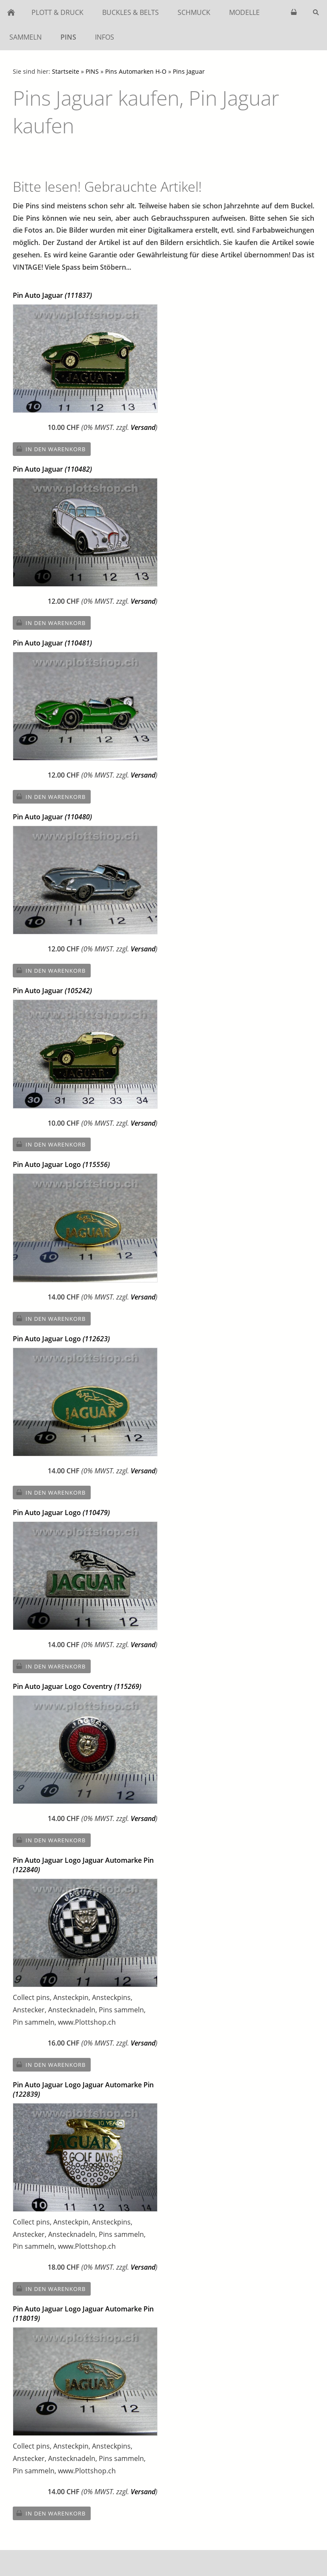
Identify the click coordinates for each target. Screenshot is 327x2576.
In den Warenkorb (56, 449)
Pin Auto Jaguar (52, 295)
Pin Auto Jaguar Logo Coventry (77, 1686)
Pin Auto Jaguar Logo (61, 1164)
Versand (143, 427)
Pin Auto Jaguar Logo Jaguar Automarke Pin (83, 1865)
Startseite (65, 71)
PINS (92, 71)
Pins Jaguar (189, 71)
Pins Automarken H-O (135, 71)
